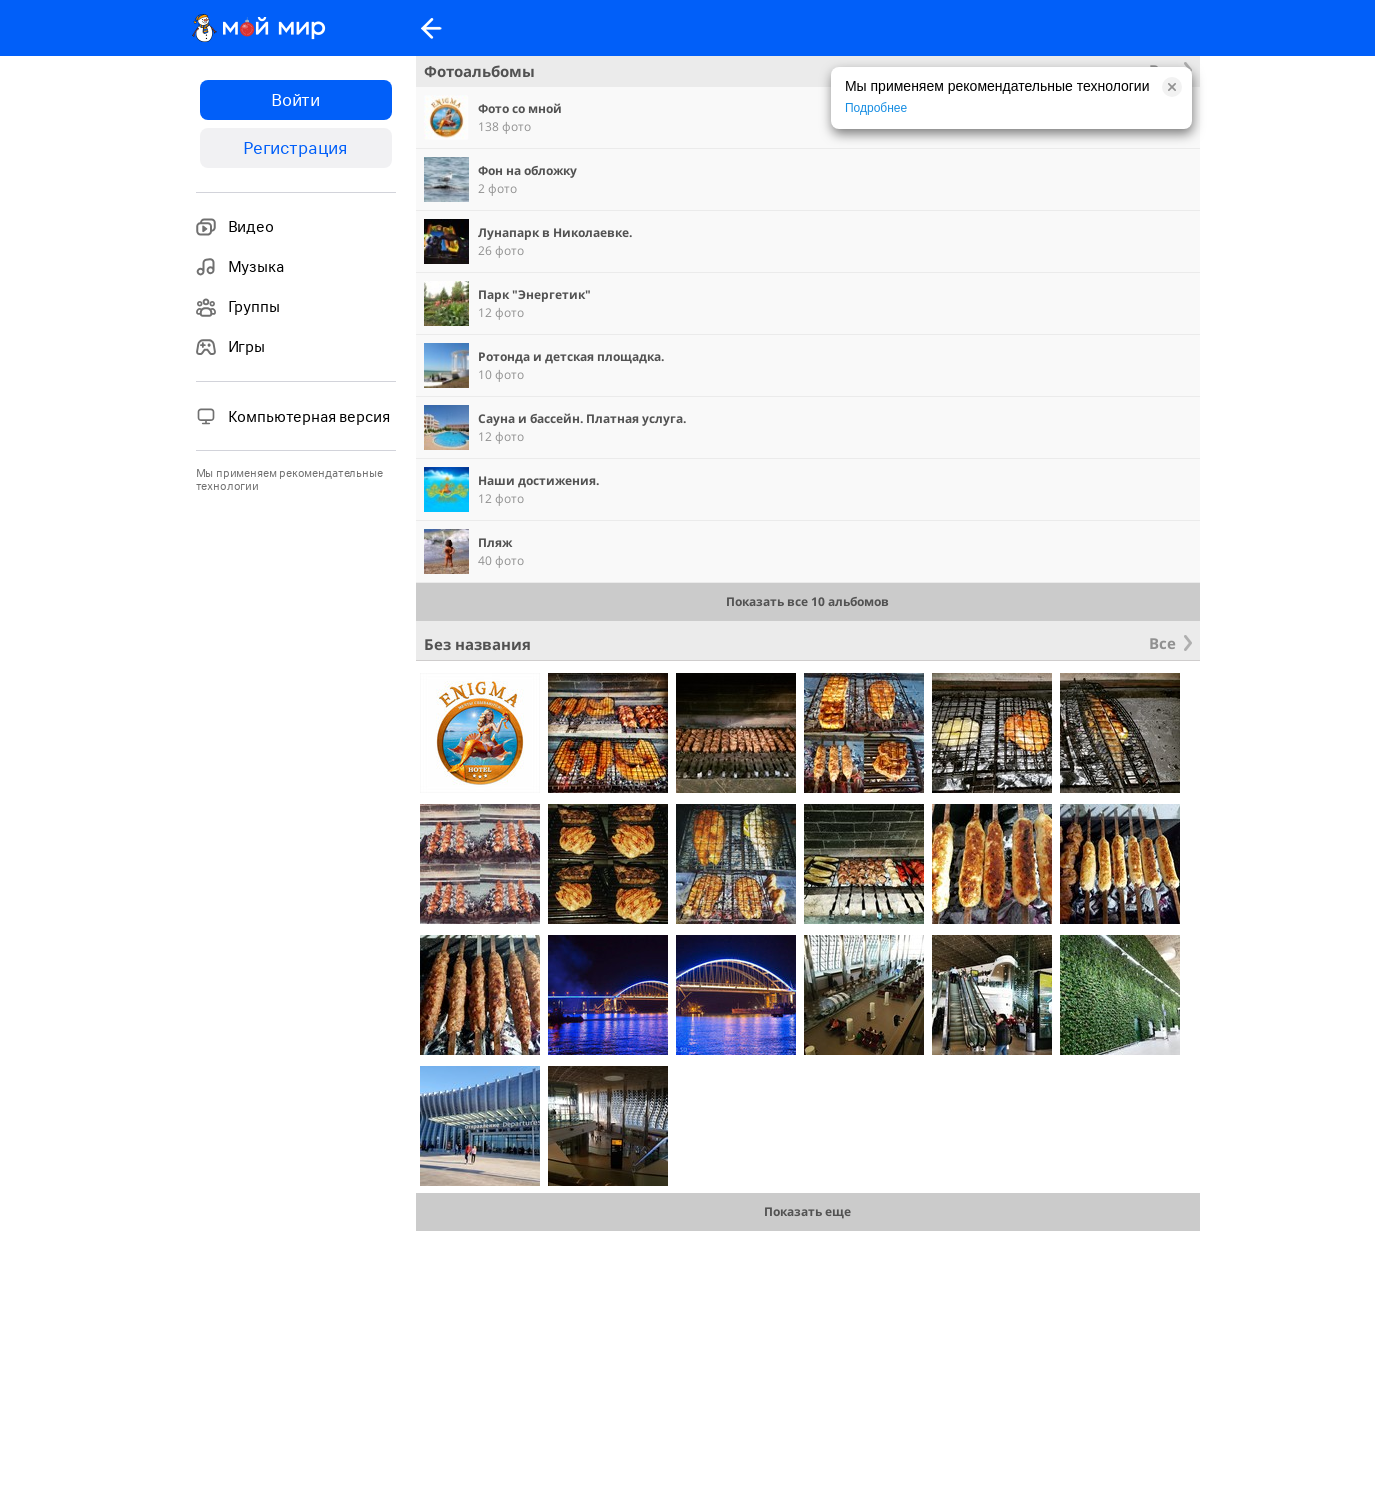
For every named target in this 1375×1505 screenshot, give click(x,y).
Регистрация (295, 148)
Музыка (240, 267)
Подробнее (876, 108)
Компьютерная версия (293, 416)
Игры (230, 347)
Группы (238, 307)
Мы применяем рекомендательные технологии (289, 480)
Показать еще (807, 1211)
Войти (295, 100)
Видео (235, 227)
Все (1162, 643)
